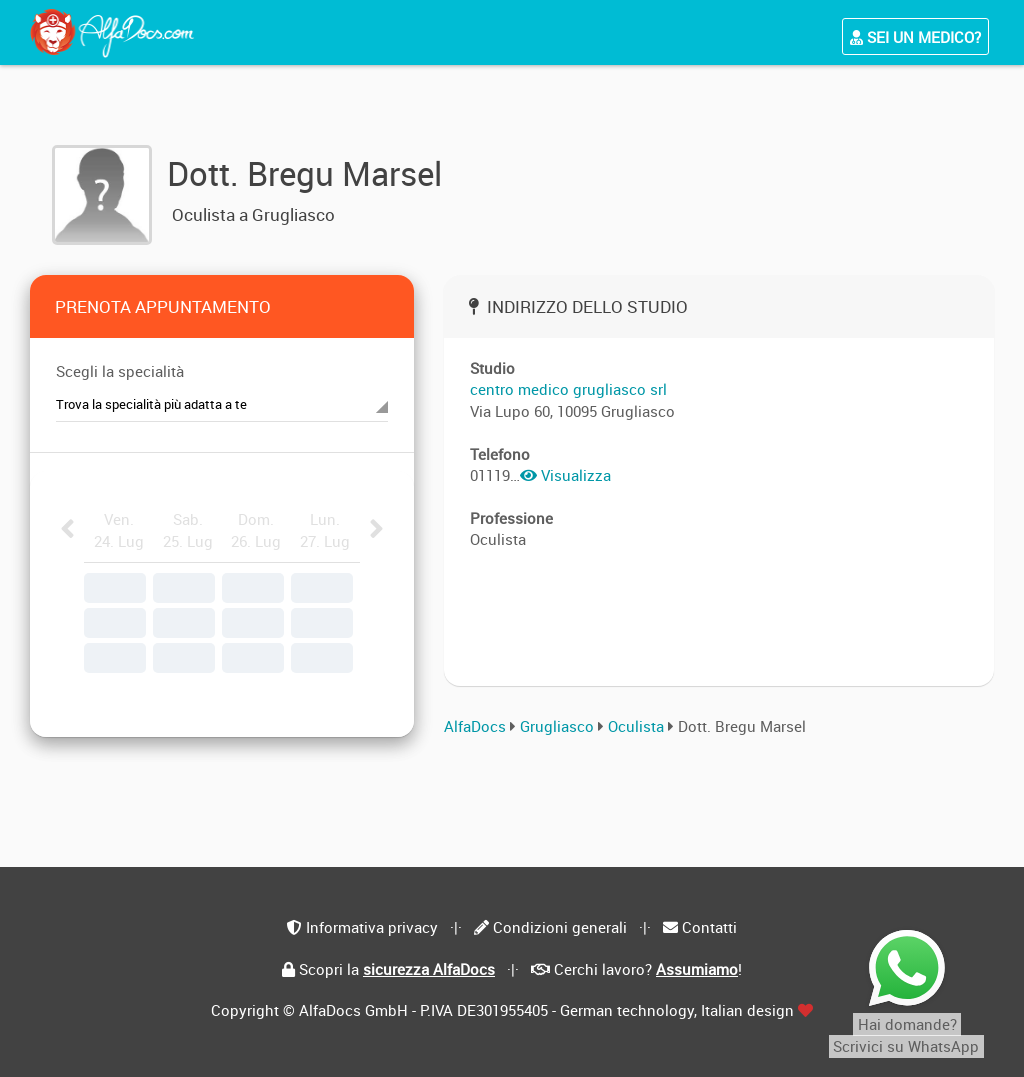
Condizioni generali (560, 927)
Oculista (638, 726)
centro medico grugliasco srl (568, 389)
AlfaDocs (475, 726)
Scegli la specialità (120, 371)
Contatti (709, 927)
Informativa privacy (372, 927)
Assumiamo (697, 969)
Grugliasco (557, 726)
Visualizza (565, 475)
